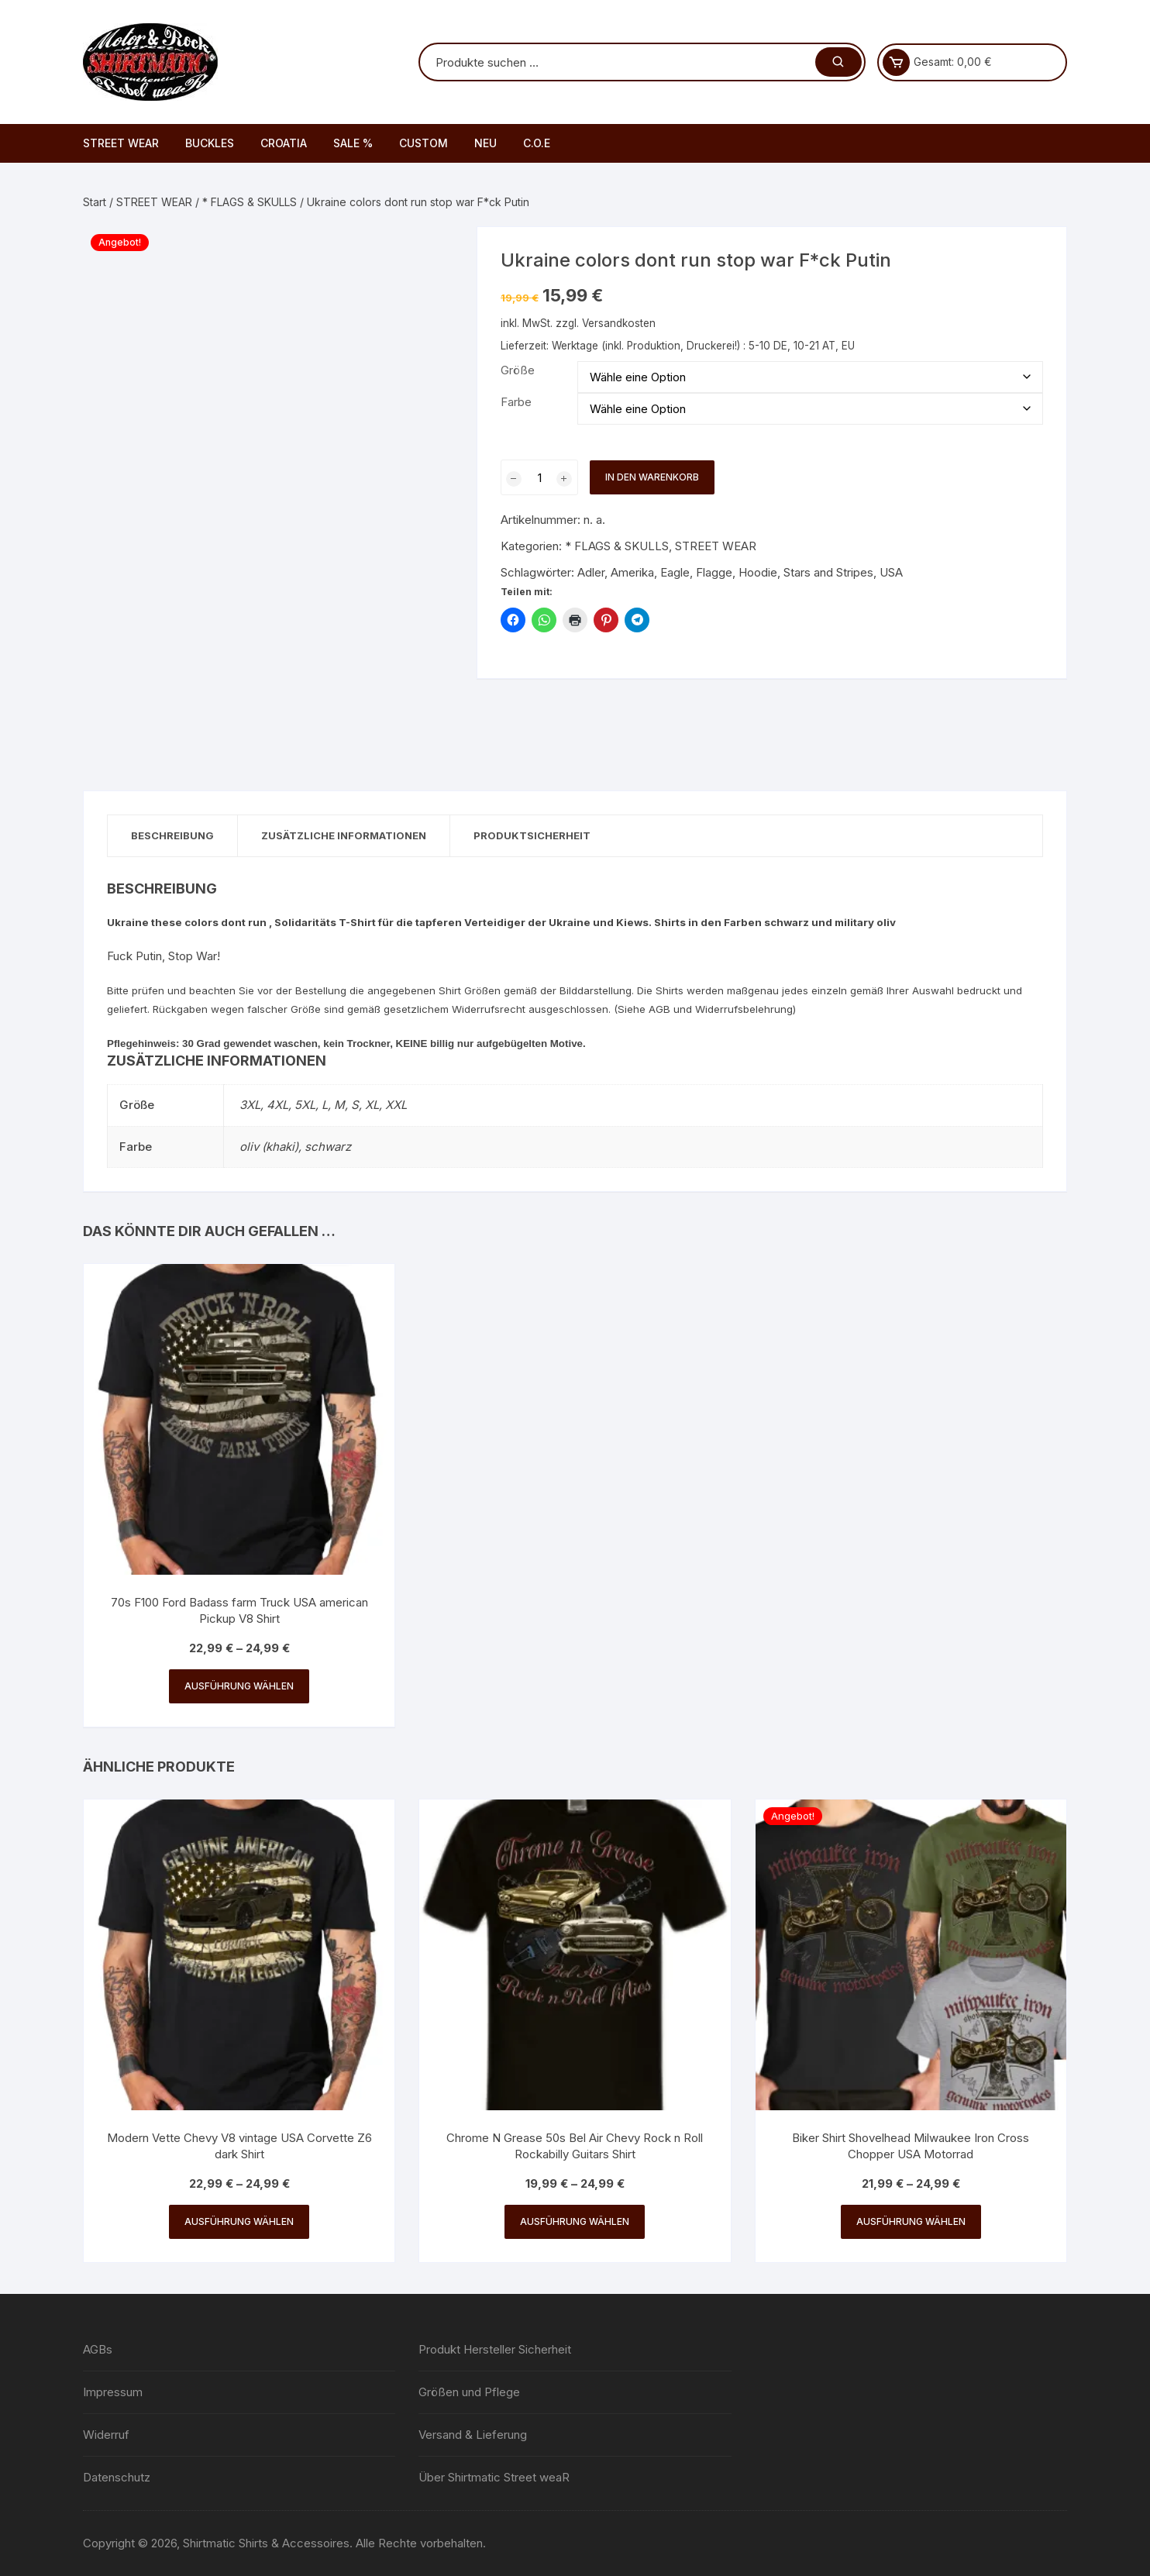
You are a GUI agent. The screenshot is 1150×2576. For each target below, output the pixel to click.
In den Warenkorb (652, 477)
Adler (590, 572)
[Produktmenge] (539, 477)
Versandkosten (619, 323)
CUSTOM (423, 143)
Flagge (714, 572)
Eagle (675, 572)
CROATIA (283, 143)
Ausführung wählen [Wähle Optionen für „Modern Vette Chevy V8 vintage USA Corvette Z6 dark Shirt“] (239, 2221)
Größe (518, 370)
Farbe (516, 401)
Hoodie (758, 572)
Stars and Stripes (828, 572)
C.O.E (536, 143)
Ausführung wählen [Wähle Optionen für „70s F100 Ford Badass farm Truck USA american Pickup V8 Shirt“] (239, 1686)
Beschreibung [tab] (172, 835)
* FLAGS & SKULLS (249, 201)
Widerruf (106, 2434)
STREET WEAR (121, 143)
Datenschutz (116, 2477)
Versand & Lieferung (472, 2434)
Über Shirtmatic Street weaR (494, 2477)
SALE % (353, 143)
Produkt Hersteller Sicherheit (494, 2349)
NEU (485, 143)
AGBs (97, 2349)
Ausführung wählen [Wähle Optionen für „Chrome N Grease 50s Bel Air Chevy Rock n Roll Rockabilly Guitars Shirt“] (574, 2221)
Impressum (113, 2392)
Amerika (632, 572)
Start (94, 201)
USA (891, 572)
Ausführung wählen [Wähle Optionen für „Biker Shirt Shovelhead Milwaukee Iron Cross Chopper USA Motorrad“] (911, 2221)
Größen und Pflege (469, 2392)
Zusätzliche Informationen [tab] (343, 835)
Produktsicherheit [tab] (531, 835)
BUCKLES (209, 143)
